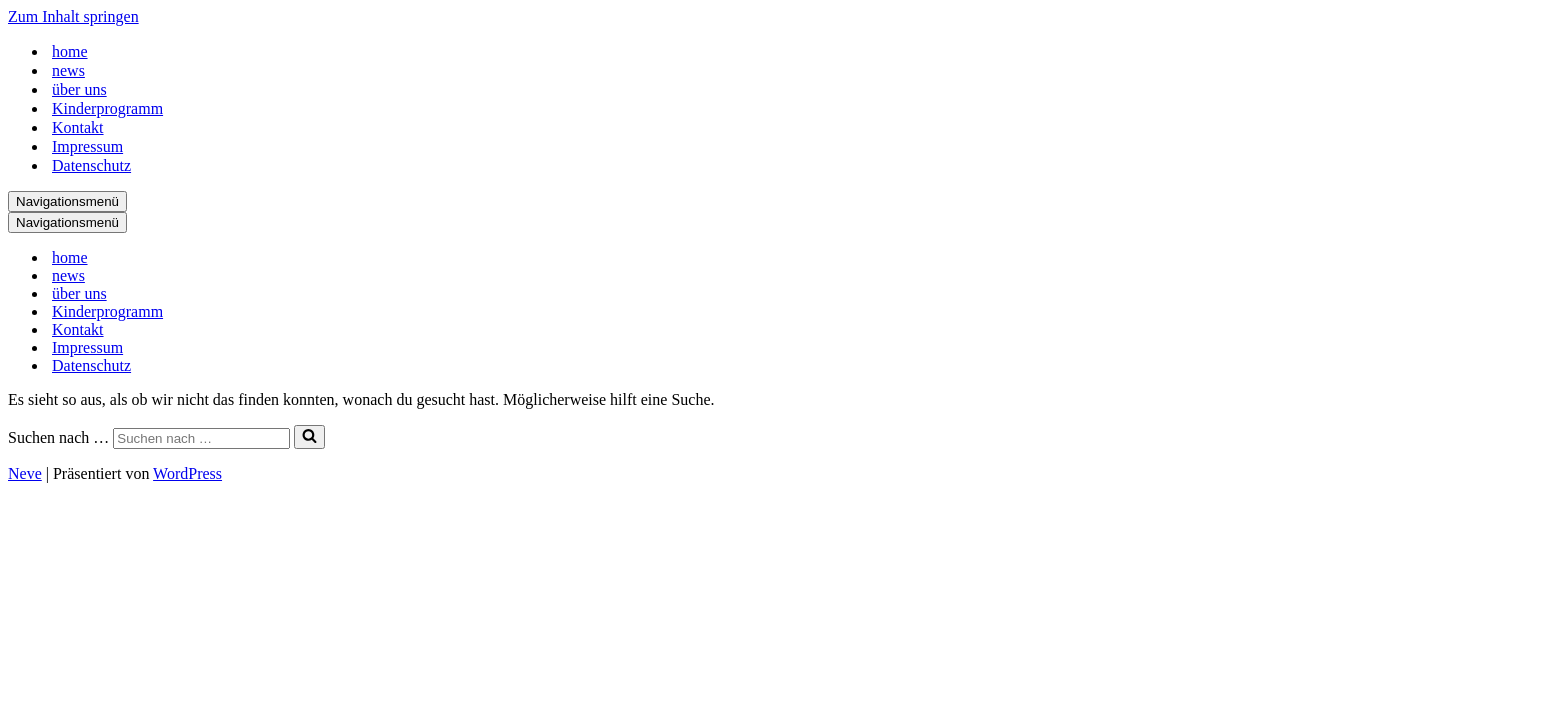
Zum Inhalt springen (73, 16)
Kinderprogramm (107, 108)
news (68, 70)
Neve (25, 473)
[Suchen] (201, 438)
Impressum (87, 146)
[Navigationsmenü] (67, 201)
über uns (79, 89)
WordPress (187, 473)
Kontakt (78, 127)
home (70, 51)
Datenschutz (91, 165)
